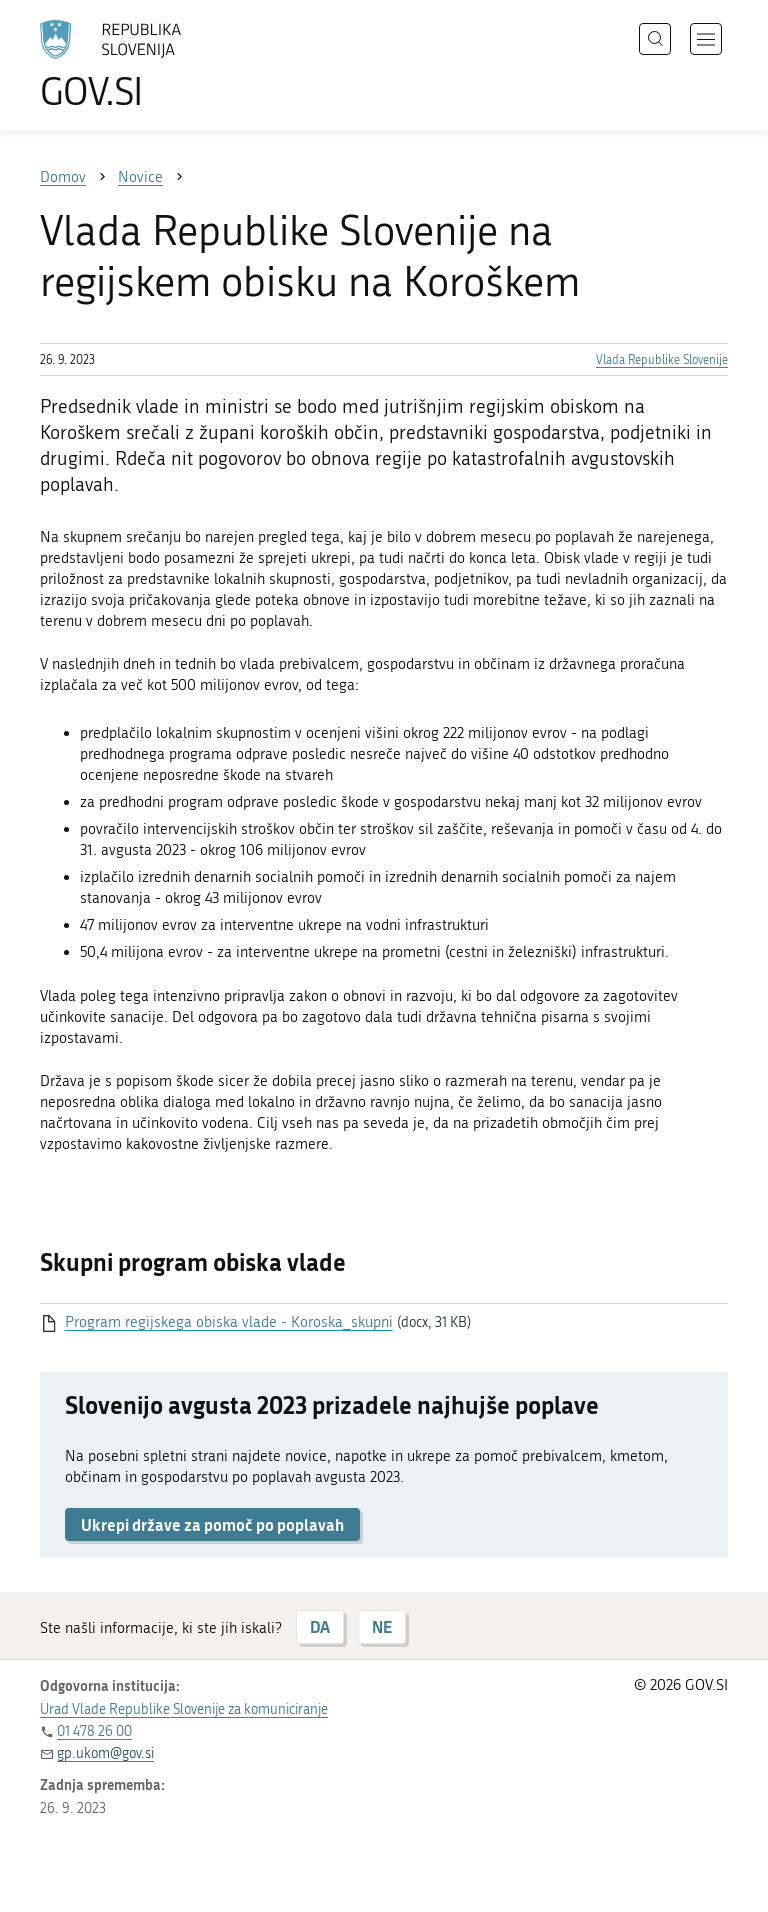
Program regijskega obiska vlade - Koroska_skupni (229, 1322)
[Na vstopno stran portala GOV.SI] (140, 65)
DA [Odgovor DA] (320, 1626)
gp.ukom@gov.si (105, 1753)
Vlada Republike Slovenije (662, 360)
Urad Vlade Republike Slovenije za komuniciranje (184, 1709)
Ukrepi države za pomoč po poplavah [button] (212, 1524)
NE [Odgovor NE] (382, 1626)
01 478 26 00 (94, 1731)
